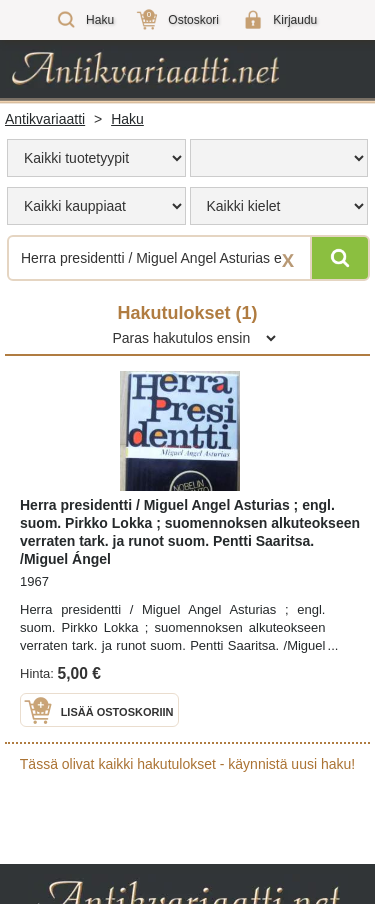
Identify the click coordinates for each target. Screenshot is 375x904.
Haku (127, 119)
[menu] (96, 158)
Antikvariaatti (45, 119)
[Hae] (340, 258)
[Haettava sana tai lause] (187, 258)
